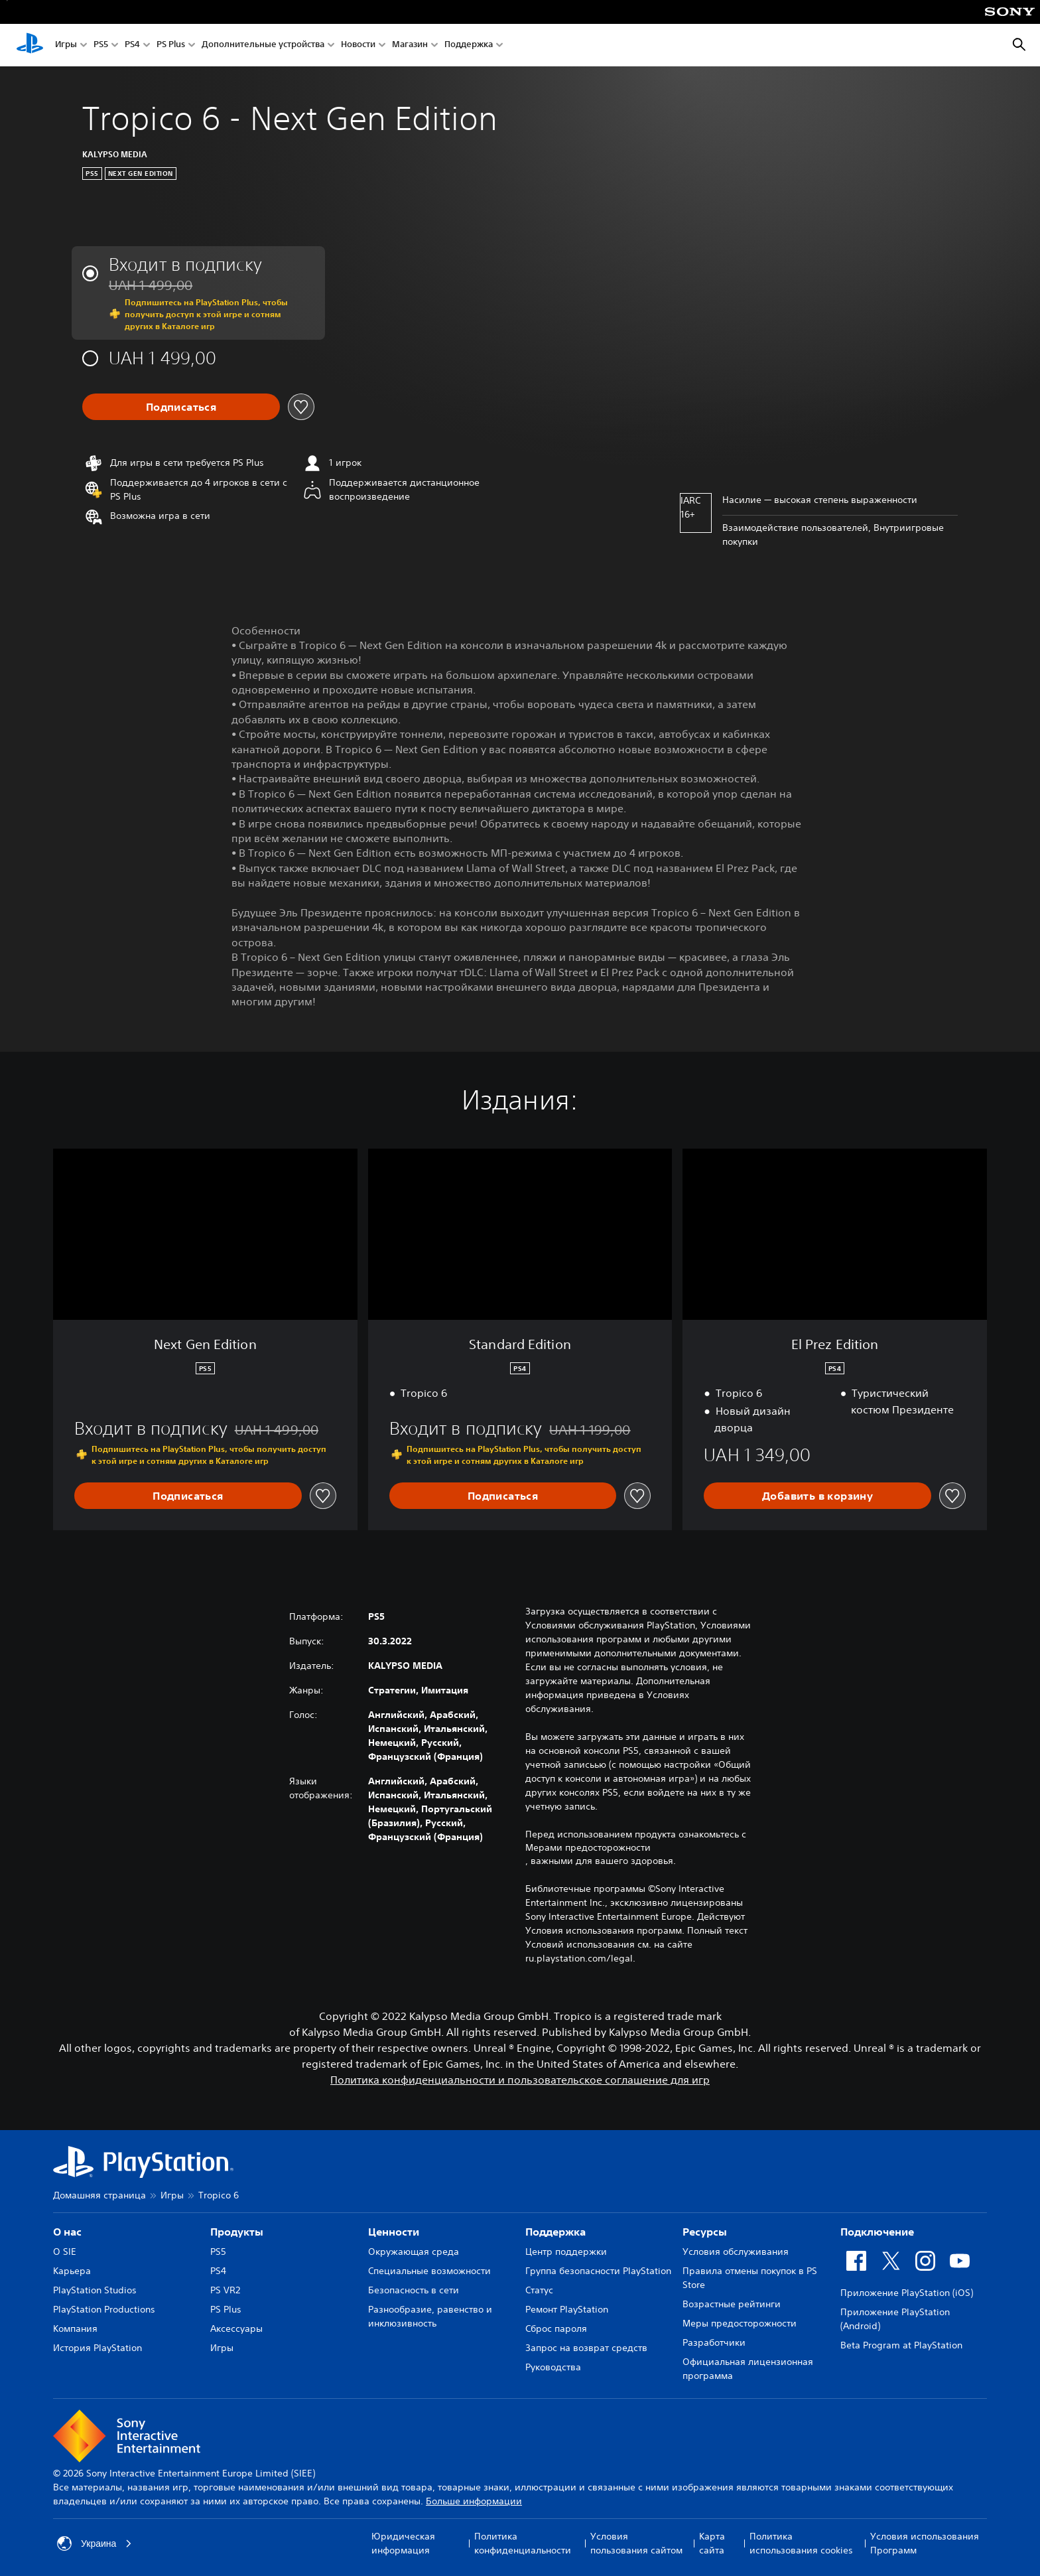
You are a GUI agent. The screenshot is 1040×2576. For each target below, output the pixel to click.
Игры (66, 45)
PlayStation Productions (104, 2309)
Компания (75, 2328)
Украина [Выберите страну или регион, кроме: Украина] (94, 2543)
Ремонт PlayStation (566, 2309)
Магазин (410, 45)
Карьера (72, 2271)
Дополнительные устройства (263, 45)
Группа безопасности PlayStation (598, 2271)
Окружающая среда (413, 2251)
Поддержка (468, 45)
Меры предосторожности (739, 2323)
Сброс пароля (556, 2328)
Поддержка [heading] (555, 2231)
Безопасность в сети (413, 2290)
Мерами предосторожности (588, 1847)
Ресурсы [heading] (704, 2231)
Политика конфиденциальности (522, 2543)
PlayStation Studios (95, 2290)
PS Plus (171, 45)
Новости (358, 45)
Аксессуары (236, 2328)
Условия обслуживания (735, 2251)
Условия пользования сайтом (636, 2543)
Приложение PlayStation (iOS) (906, 2293)
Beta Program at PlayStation (901, 2345)
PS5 (101, 45)
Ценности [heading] (393, 2231)
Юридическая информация (403, 2543)
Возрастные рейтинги (731, 2304)
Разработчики (714, 2342)
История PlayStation (97, 2348)
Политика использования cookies (801, 2543)
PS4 (132, 45)
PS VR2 (225, 2290)
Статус (539, 2290)
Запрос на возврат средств (586, 2348)
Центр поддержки (566, 2251)
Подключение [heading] (877, 2231)
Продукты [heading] (236, 2231)
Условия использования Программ (924, 2543)
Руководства (553, 2367)
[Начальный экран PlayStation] (29, 45)
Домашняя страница (99, 2195)
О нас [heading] (67, 2231)
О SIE (64, 2251)
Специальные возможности (429, 2271)
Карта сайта (712, 2543)
